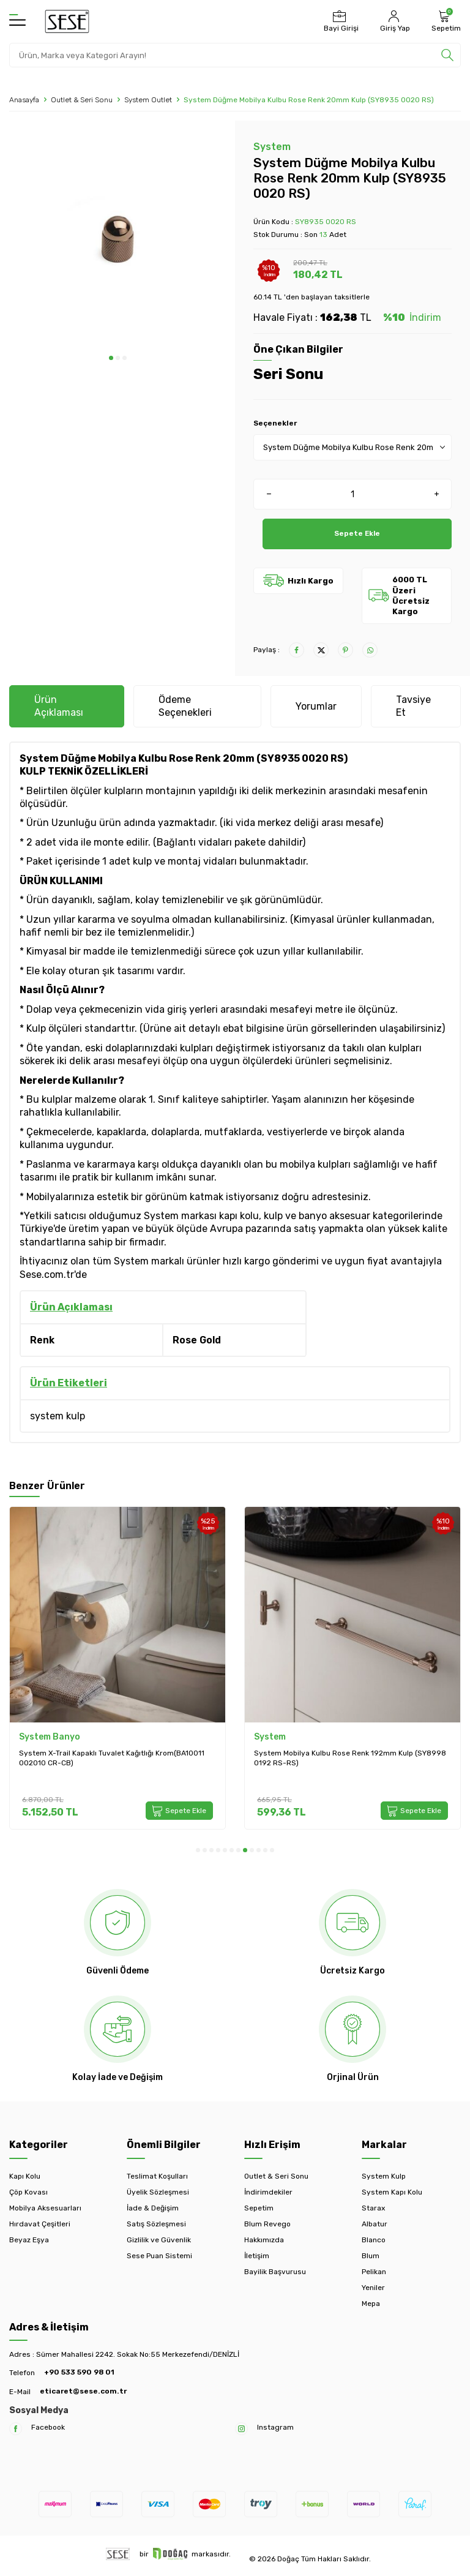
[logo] (67, 21)
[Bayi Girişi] (340, 21)
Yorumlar (316, 706)
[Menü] (17, 20)
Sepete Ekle (357, 533)
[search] (447, 55)
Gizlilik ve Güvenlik (159, 2240)
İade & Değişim (153, 2208)
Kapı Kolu (24, 2176)
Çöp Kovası (28, 2192)
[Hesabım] (393, 21)
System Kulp (384, 2176)
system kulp (57, 1416)
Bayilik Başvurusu (275, 2271)
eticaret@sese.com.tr (83, 2391)
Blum (370, 2255)
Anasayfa (24, 100)
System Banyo (49, 1737)
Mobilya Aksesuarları (45, 2208)
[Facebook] (15, 2428)
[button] (111, 358)
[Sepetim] (444, 21)
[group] (117, 238)
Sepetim (259, 2208)
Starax (373, 2208)
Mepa (371, 2303)
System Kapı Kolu (392, 2192)
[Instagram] (241, 2428)
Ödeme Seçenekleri (185, 706)
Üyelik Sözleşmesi (158, 2192)
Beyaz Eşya (29, 2240)
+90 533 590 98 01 (79, 2372)
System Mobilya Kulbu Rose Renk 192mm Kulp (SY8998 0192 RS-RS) (350, 1758)
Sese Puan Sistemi (159, 2255)
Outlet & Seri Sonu (82, 100)
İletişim (256, 2255)
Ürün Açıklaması (58, 706)
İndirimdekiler (268, 2192)
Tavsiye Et (413, 706)
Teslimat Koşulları (157, 2176)
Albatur (374, 2224)
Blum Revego (267, 2224)
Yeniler (373, 2287)
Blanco (374, 2240)
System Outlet (148, 100)
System (272, 146)
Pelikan (374, 2271)
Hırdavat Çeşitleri (39, 2224)
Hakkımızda (264, 2240)
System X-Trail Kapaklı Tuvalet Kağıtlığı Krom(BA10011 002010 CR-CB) (111, 1758)
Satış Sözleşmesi (156, 2224)
